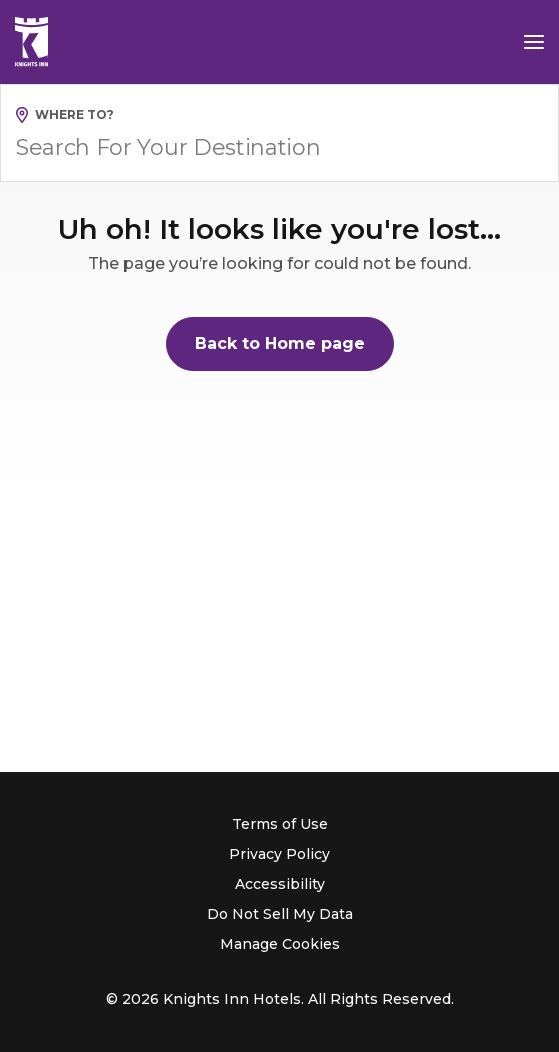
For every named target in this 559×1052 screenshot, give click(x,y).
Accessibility (280, 884)
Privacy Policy (279, 854)
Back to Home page (280, 343)
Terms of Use (280, 824)
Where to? (74, 114)
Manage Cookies (280, 944)
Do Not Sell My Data (280, 914)
